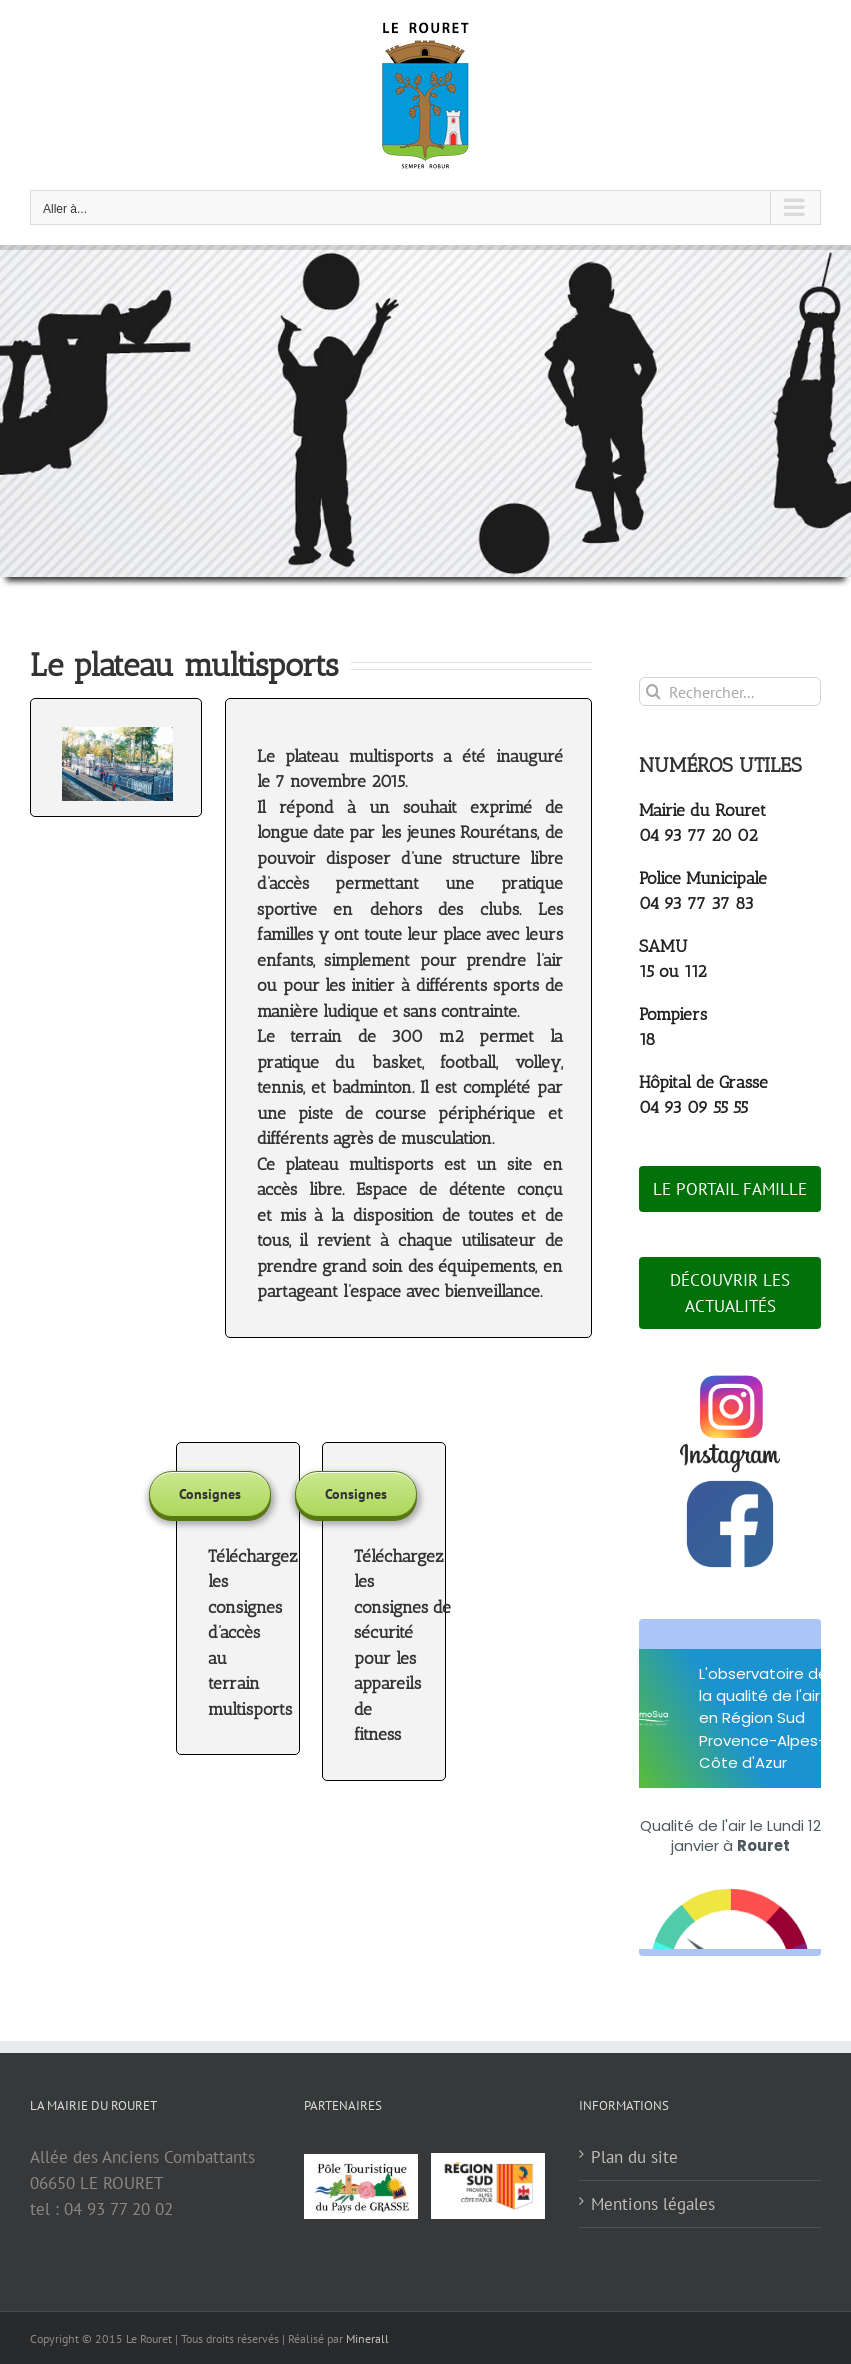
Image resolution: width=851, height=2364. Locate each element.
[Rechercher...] (730, 691)
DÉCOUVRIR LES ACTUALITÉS (730, 1293)
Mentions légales (653, 2204)
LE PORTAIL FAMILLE (730, 1189)
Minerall (367, 2338)
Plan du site (634, 2157)
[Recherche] (653, 691)
